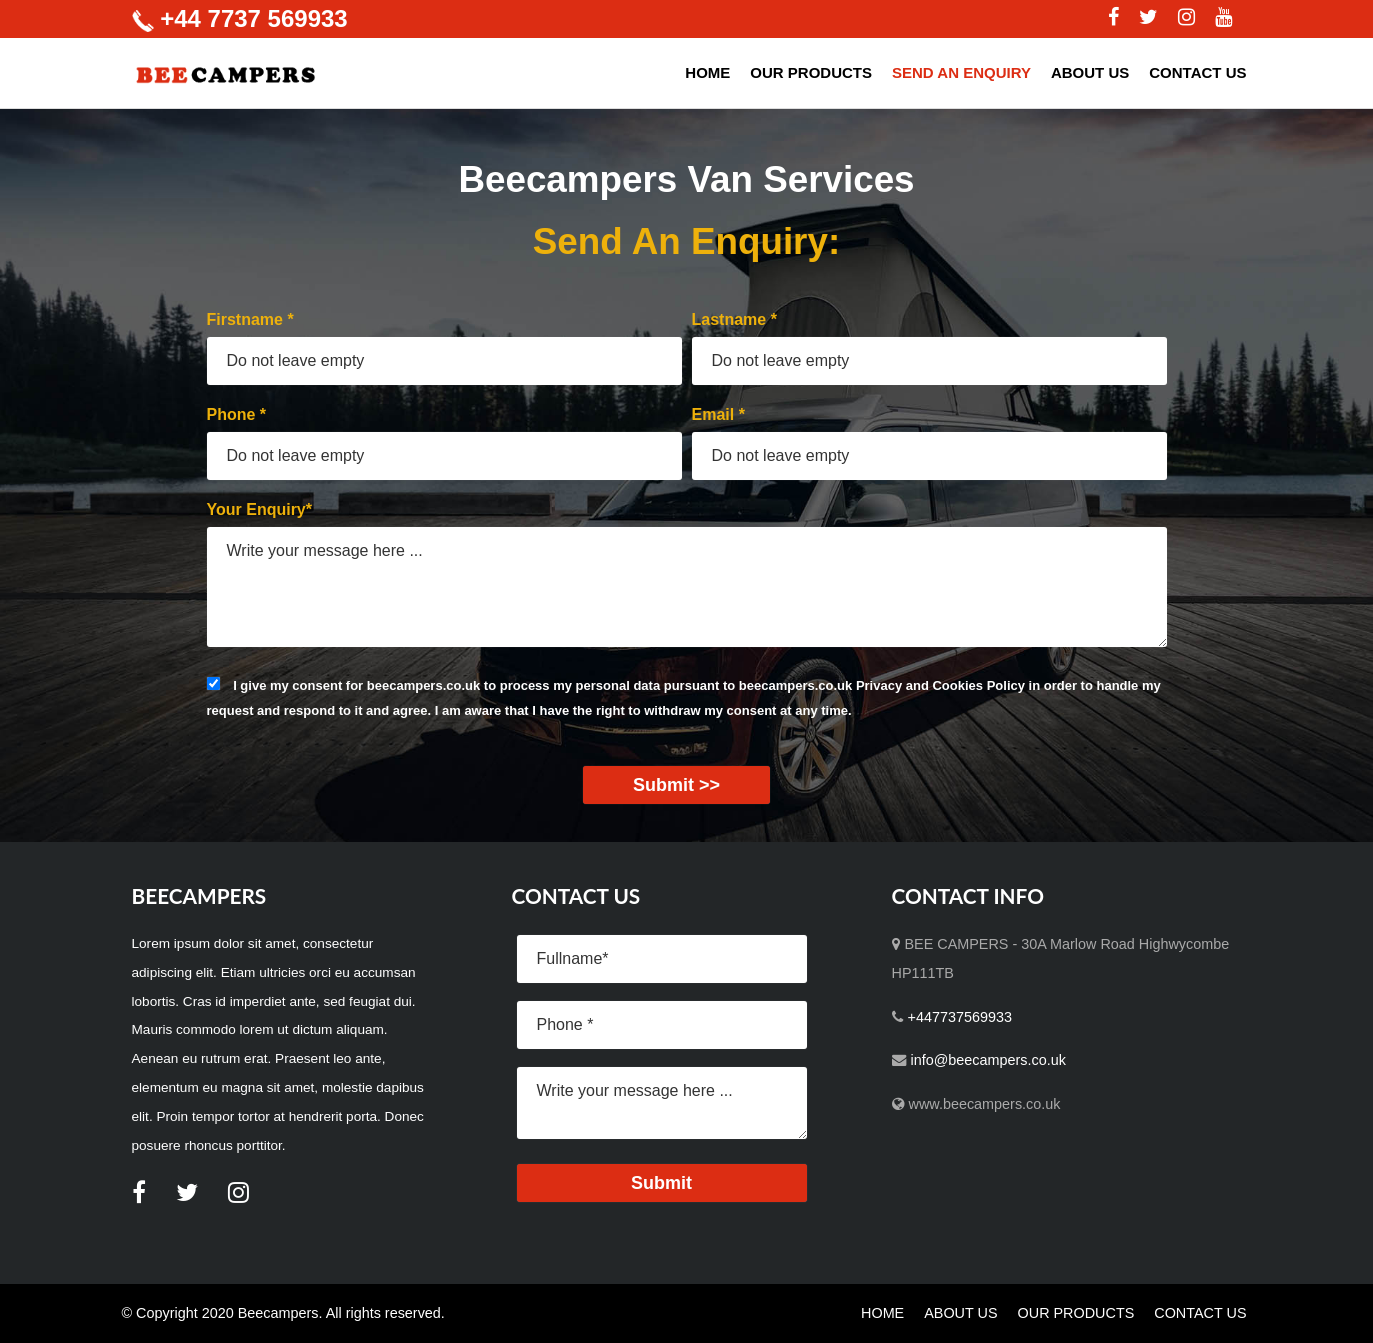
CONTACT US (1197, 72)
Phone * (237, 414)
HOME (707, 72)
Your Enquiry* (260, 509)
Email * (718, 414)
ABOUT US (1090, 72)
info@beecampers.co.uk (988, 1060)
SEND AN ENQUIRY (961, 72)
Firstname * (250, 319)
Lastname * (734, 319)
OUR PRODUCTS (811, 72)
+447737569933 (960, 1017)
